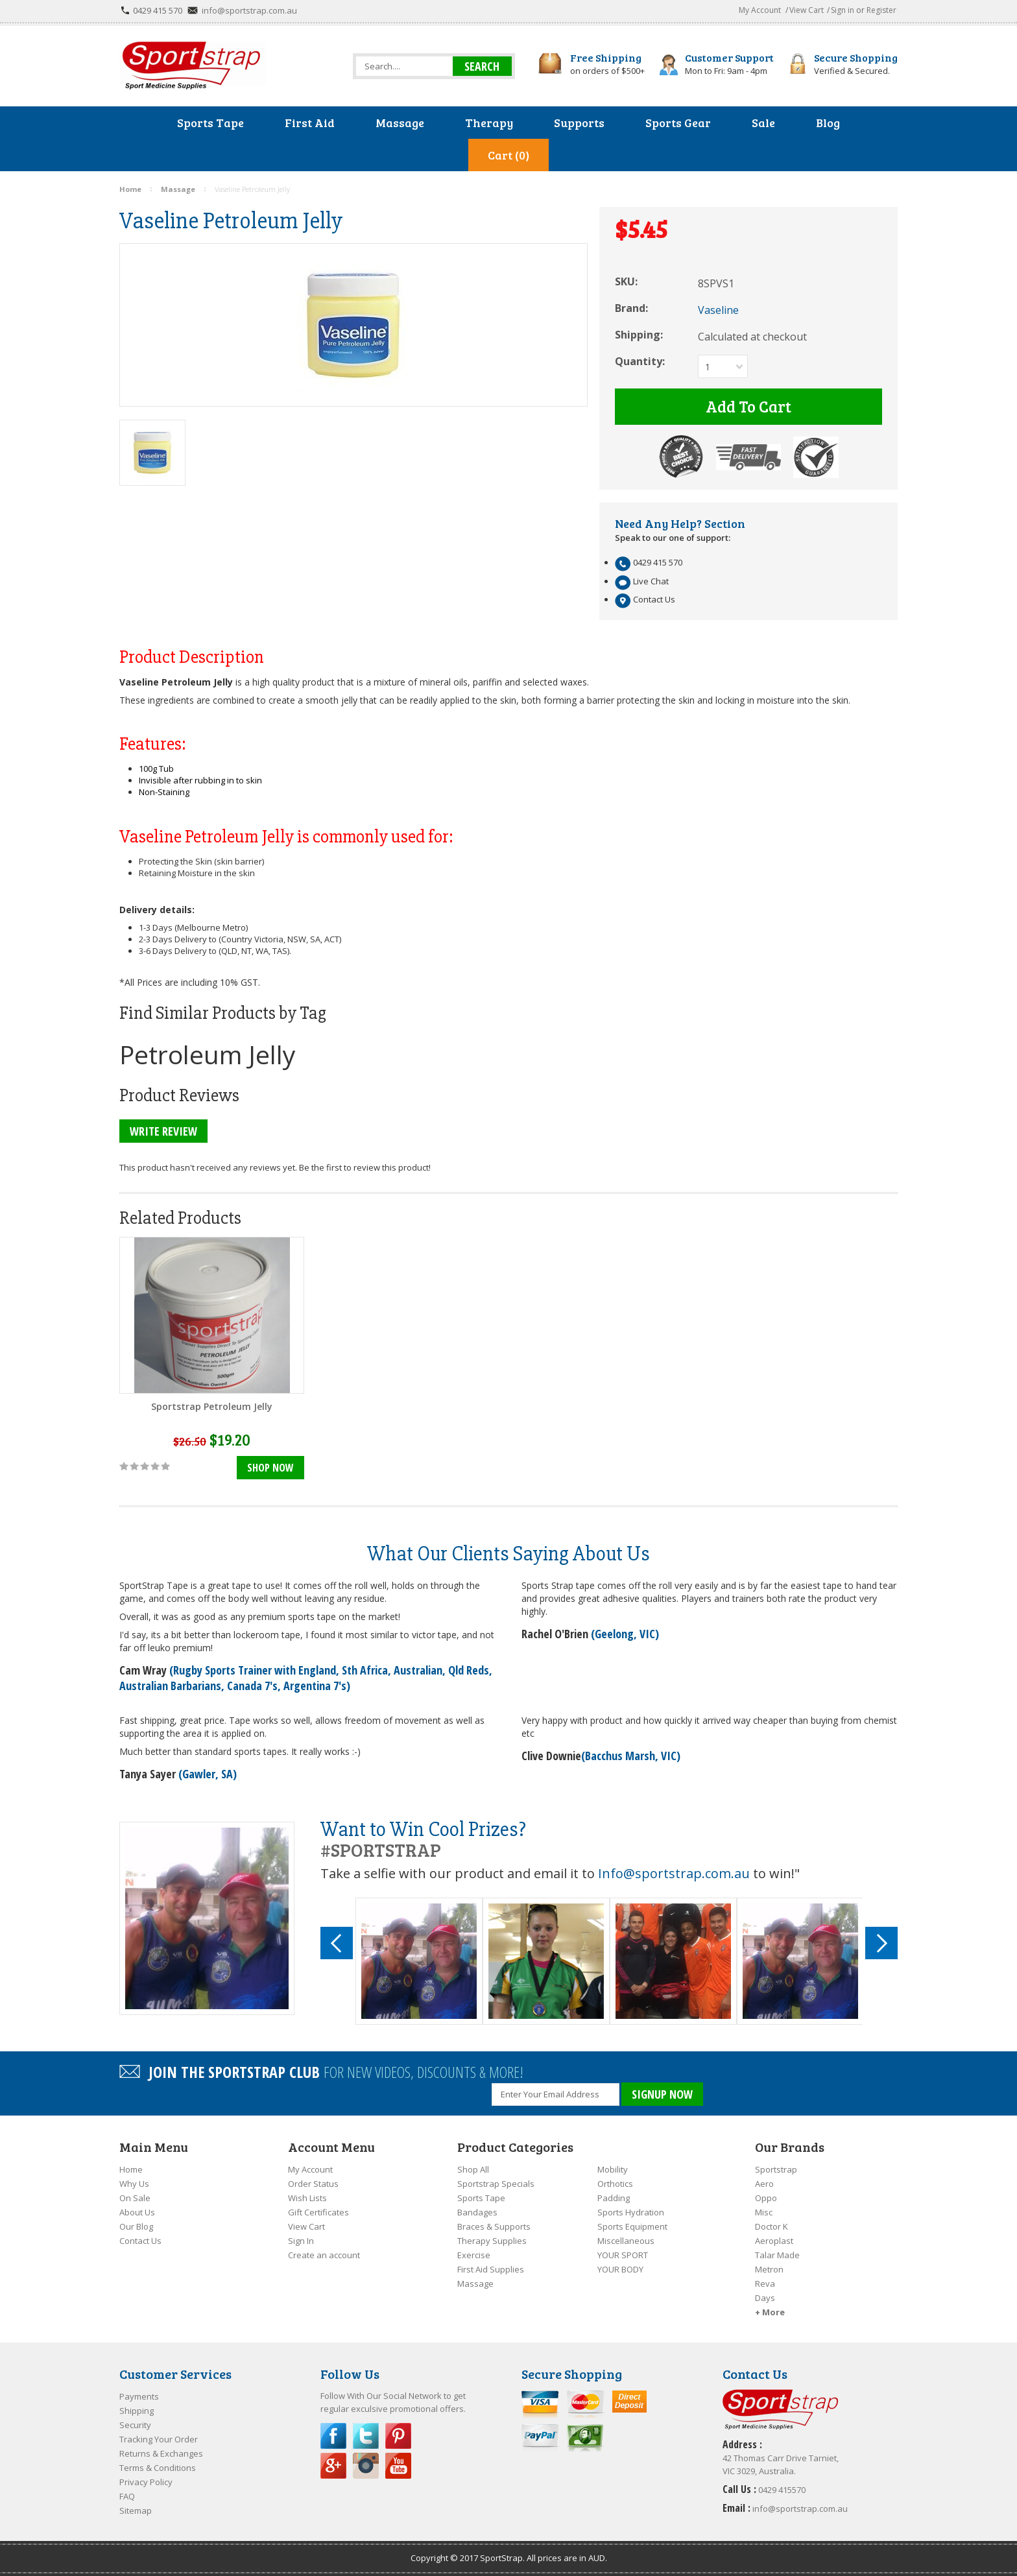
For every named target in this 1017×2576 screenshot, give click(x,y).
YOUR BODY (620, 2269)
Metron (769, 2269)
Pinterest (398, 2436)
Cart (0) (508, 155)
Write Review (163, 1131)
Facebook (333, 2436)
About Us (137, 2212)
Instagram (366, 2466)
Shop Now (270, 1468)
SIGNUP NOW (662, 2094)
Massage (475, 2283)
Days (765, 2298)
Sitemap (135, 2510)
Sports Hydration (630, 2212)
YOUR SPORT (622, 2255)
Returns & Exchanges (161, 2453)
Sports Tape (481, 2198)
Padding (613, 2198)
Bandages (477, 2212)
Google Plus (333, 2466)
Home (131, 2169)
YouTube (398, 2466)
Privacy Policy (146, 2482)
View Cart (806, 10)
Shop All (473, 2169)
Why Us (134, 2183)
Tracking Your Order (158, 2439)
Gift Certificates (318, 2212)
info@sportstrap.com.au (249, 10)
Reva (765, 2283)
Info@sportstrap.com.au (674, 1873)
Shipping (136, 2410)
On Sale (134, 2198)
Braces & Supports (494, 2226)
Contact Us (140, 2241)
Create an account (324, 2255)
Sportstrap (776, 2169)
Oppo (766, 2198)
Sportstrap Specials (495, 2183)
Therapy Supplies (492, 2241)
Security (135, 2425)
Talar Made (777, 2255)
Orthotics (615, 2183)
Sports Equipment (632, 2226)
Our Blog (136, 2226)
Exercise (473, 2255)
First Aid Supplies (490, 2269)
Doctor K (771, 2226)
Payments (139, 2396)
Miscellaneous (625, 2241)
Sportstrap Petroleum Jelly (211, 1406)
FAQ (127, 2496)
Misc (763, 2212)
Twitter (366, 2436)
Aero (764, 2183)
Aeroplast (774, 2241)
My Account (760, 10)
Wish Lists (307, 2198)
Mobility (612, 2169)
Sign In (301, 2241)
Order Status (313, 2183)
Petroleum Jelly (207, 1054)
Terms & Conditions (157, 2468)
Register (881, 10)
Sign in (842, 10)
